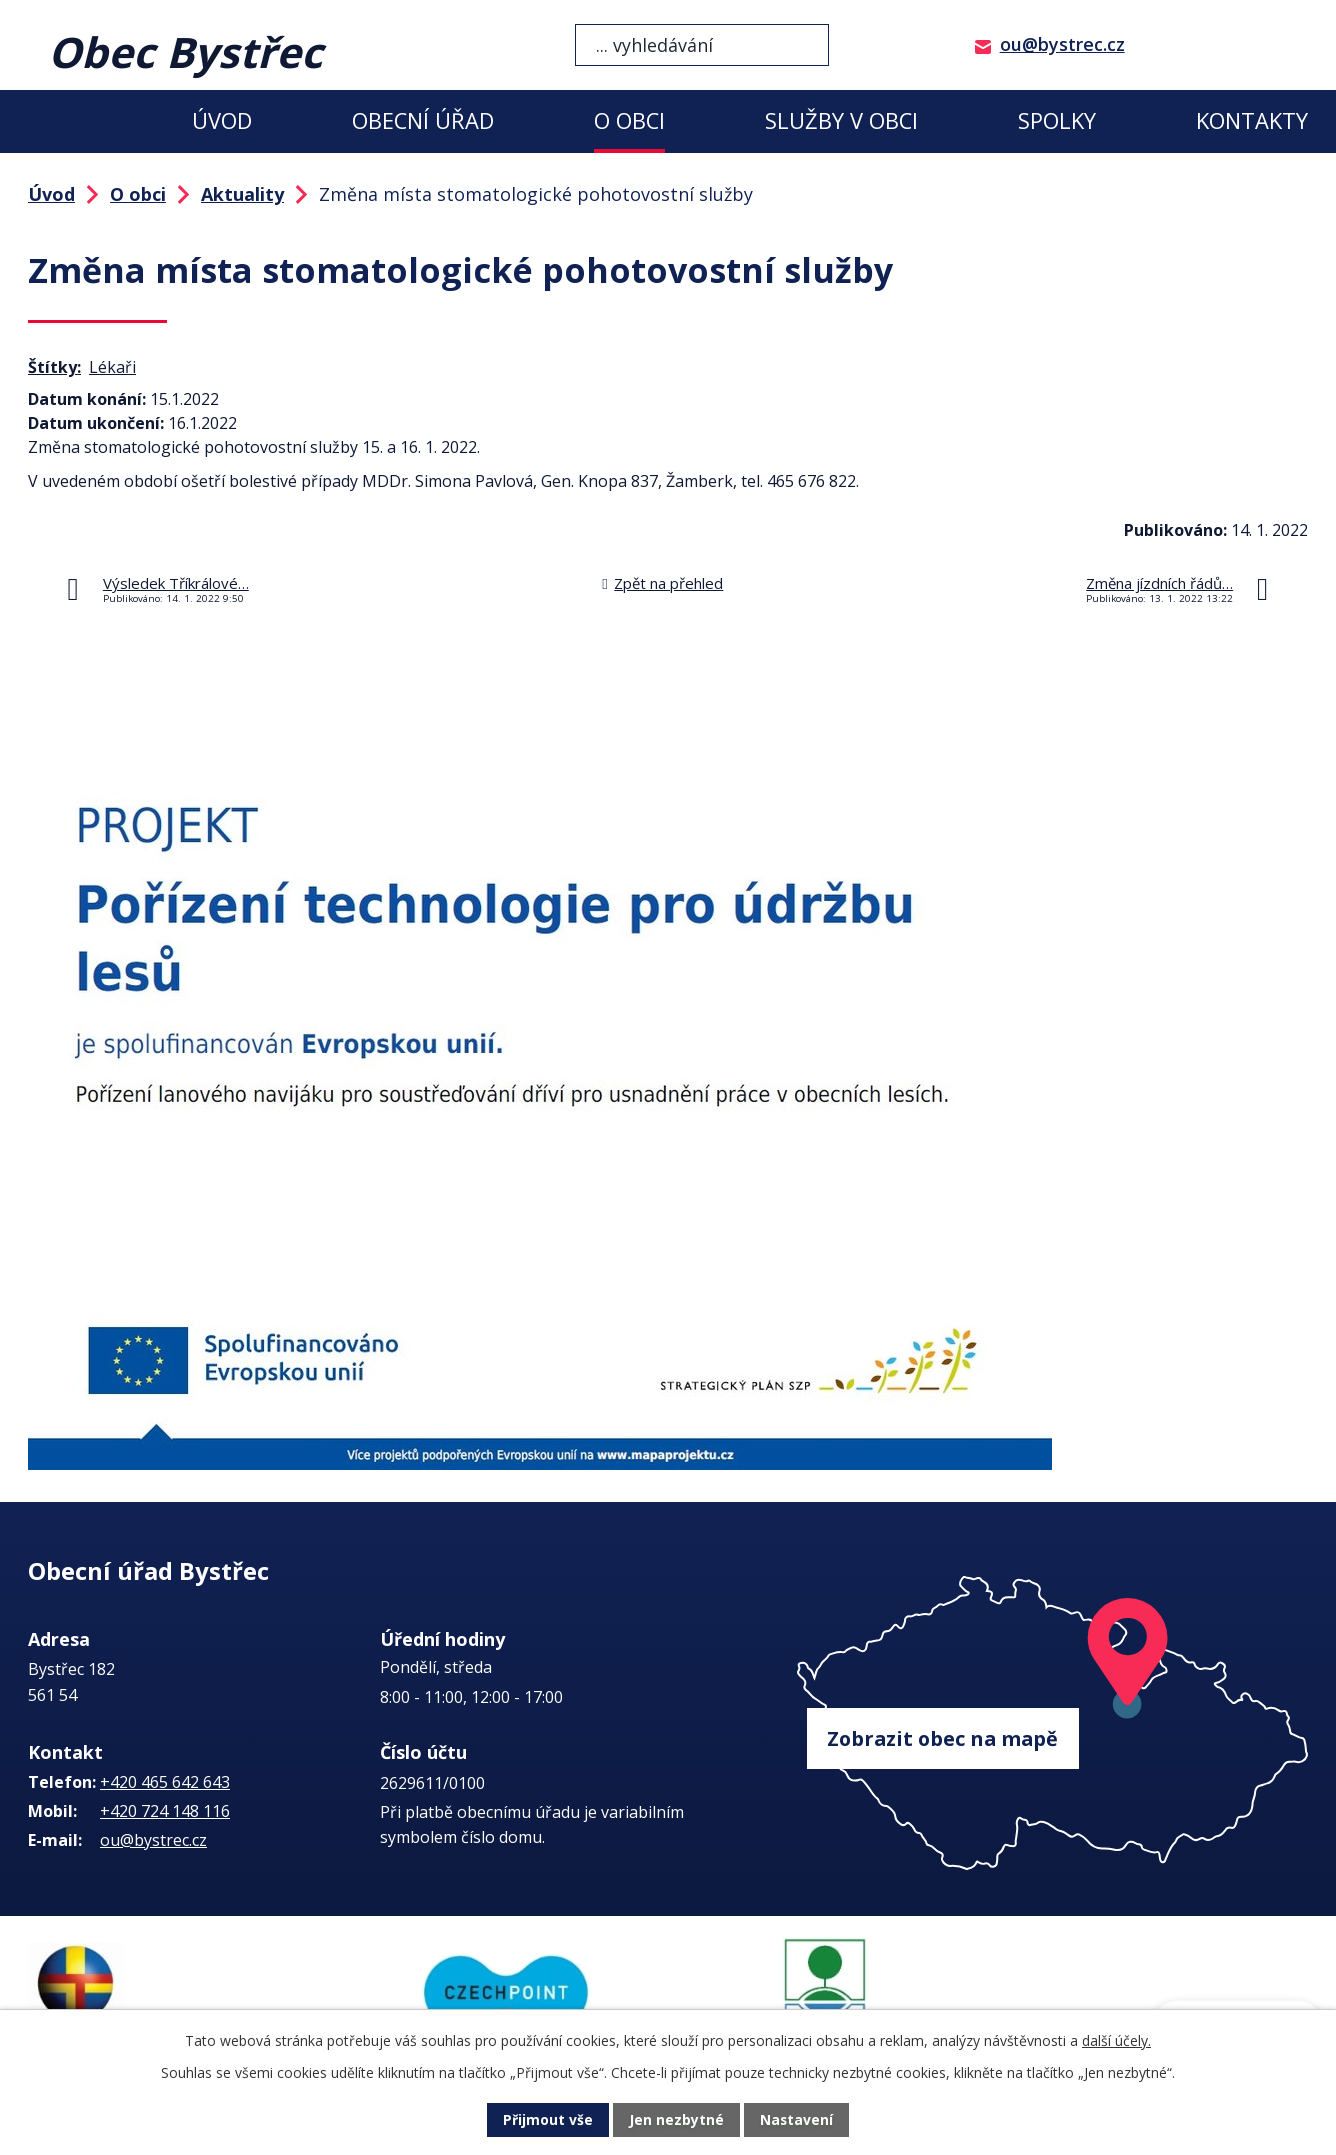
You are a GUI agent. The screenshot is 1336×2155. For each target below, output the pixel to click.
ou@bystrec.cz (1062, 44)
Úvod (222, 120)
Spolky (1057, 120)
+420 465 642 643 (165, 1782)
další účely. (1116, 2040)
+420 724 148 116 (165, 1811)
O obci (629, 120)
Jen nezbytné (676, 2120)
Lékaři (112, 367)
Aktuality (242, 194)
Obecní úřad (423, 120)
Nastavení (797, 2120)
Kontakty (1252, 120)
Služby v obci (841, 120)
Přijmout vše (548, 2120)
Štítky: (54, 367)
